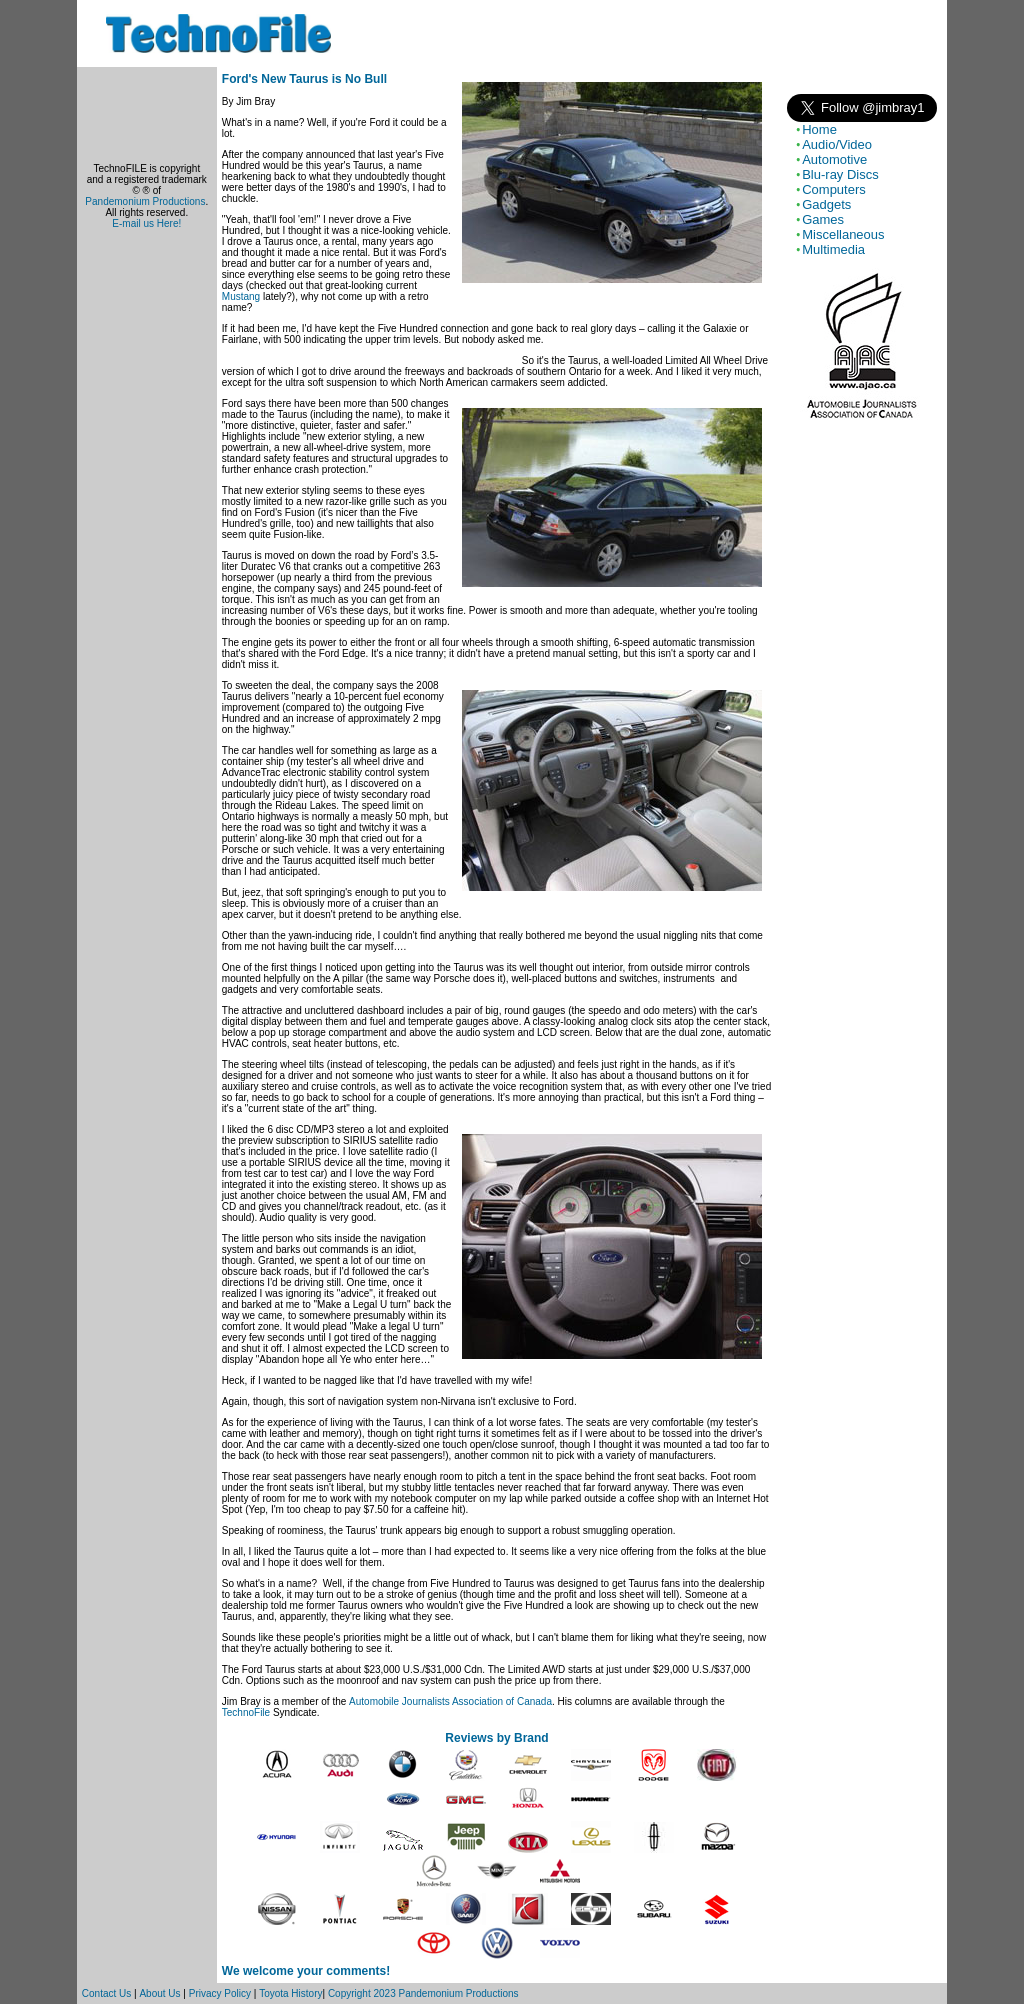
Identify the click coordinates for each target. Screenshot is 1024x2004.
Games (823, 219)
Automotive (834, 159)
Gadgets (826, 204)
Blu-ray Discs (840, 174)
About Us (159, 1993)
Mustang (241, 296)
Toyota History (290, 1993)
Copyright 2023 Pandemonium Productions (423, 1993)
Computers (834, 189)
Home (819, 129)
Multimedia (833, 249)
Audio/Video (837, 144)
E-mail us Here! (146, 223)
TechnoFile (246, 1712)
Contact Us (106, 1993)
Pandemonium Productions (145, 201)
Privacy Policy (220, 1993)
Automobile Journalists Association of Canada (450, 1701)
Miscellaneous (843, 234)
